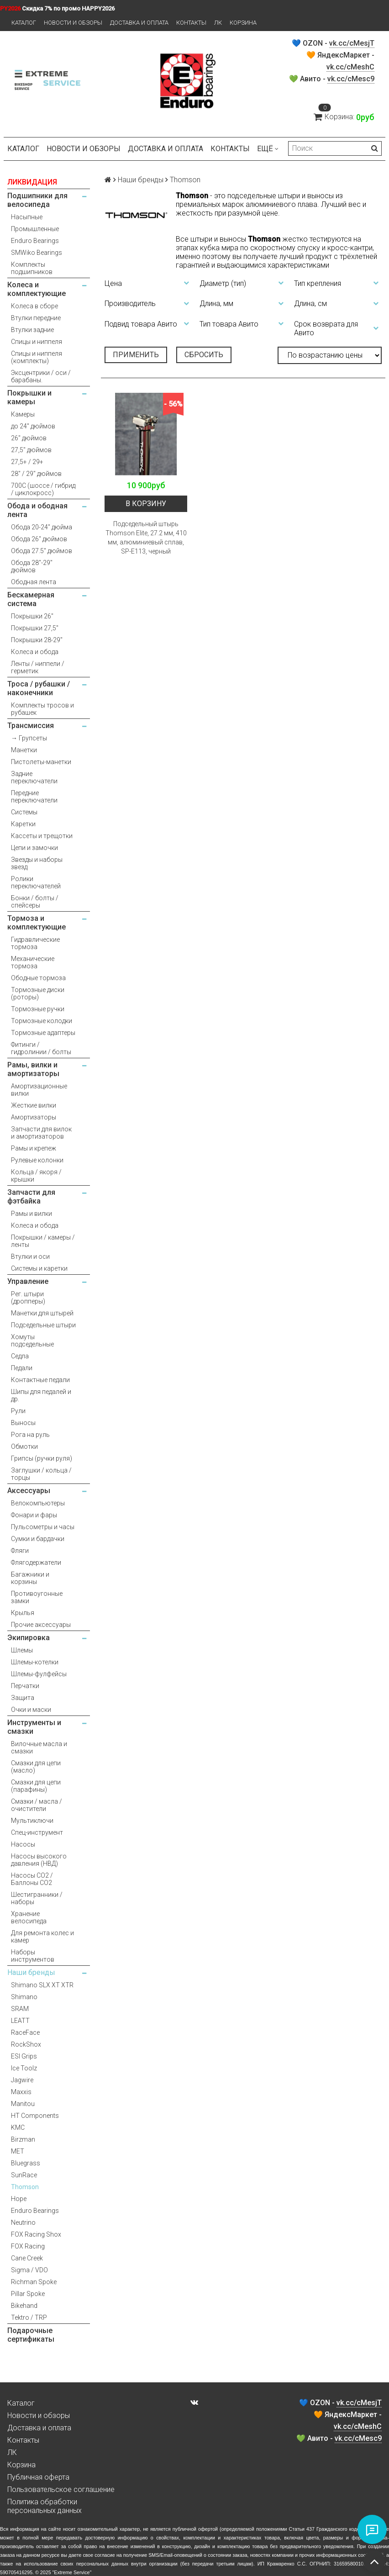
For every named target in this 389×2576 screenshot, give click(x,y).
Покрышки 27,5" (34, 628)
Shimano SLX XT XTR (42, 1985)
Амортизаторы (33, 1117)
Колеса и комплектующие (36, 289)
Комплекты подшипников (32, 268)
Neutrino (23, 2222)
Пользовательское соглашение (61, 2489)
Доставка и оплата (139, 22)
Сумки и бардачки (37, 1538)
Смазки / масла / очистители (36, 1805)
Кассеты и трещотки (42, 835)
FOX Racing (28, 2246)
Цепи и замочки (34, 847)
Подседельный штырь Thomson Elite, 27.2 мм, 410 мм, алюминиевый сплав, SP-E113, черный (146, 537)
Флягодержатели (36, 1562)
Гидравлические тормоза (35, 943)
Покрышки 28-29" (37, 640)
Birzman (23, 2139)
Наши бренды (31, 1972)
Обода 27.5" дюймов (41, 550)
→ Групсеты (29, 738)
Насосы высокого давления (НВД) (39, 1860)
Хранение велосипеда (29, 1917)
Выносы (23, 1422)
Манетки (24, 750)
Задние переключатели (34, 777)
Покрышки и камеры (29, 397)
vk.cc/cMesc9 (350, 78)
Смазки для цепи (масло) (36, 1766)
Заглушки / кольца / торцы (41, 1474)
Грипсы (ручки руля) (41, 1458)
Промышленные (35, 228)
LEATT (20, 2020)
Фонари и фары (34, 1515)
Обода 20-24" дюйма (41, 527)
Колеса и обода (34, 651)
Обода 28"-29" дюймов (32, 566)
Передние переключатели (34, 796)
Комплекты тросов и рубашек (42, 709)
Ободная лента (33, 582)
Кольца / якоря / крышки (36, 1175)
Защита (22, 1697)
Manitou (23, 2103)
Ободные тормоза (38, 978)
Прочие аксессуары (41, 1624)
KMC (18, 2127)
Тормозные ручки (37, 1009)
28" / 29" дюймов (36, 473)
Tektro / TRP (29, 2317)
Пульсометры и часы (42, 1527)
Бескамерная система (30, 599)
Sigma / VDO (29, 2270)
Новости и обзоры (73, 22)
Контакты (191, 22)
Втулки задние (32, 329)
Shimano (24, 1997)
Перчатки (25, 1685)
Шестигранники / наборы (37, 1898)
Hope (18, 2198)
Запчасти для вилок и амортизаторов (41, 1132)
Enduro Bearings (35, 240)
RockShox (26, 2044)
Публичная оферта (38, 2477)
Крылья (22, 1612)
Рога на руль (30, 1434)
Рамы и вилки (31, 1213)
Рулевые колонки (37, 1160)
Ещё (268, 148)
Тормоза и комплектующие (36, 922)
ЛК (218, 22)
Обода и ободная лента (37, 510)
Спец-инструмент (37, 1832)
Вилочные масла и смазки (39, 1747)
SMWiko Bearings (36, 252)
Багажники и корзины (30, 1578)
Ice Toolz (24, 2068)
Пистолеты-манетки (41, 761)
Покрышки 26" (32, 616)
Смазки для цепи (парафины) (36, 1786)
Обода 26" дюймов (39, 539)
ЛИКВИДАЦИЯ (32, 182)
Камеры (23, 414)
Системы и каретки (39, 1268)
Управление (27, 1281)
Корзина (243, 22)
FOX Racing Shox (36, 2234)
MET (17, 2151)
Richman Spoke (34, 2282)
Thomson (25, 2187)
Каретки (23, 824)
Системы (24, 812)
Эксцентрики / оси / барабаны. (41, 376)
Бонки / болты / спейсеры (34, 901)
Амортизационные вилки (39, 1089)
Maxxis (21, 2092)
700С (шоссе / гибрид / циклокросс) (43, 489)
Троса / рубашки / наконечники (38, 688)
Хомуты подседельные (32, 1340)
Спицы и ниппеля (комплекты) (36, 357)
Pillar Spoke (28, 2293)
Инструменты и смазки (34, 1727)
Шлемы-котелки (34, 1662)
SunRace (24, 2175)
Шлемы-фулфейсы (39, 1674)
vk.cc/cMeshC (350, 67)
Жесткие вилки (33, 1105)
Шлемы (22, 1650)
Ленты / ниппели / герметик (37, 667)
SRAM (20, 2008)
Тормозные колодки (41, 1020)
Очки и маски (31, 1709)
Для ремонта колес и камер (42, 1936)
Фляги (20, 1550)
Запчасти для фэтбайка (31, 1196)
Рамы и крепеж (33, 1148)
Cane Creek (27, 2258)
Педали (21, 1368)
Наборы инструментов (32, 1955)
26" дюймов (29, 438)
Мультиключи (32, 1820)
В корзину (146, 503)
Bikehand (24, 2305)
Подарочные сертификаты (30, 2335)
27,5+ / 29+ (27, 461)
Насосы (23, 1844)
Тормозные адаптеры (43, 1032)
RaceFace (25, 2032)
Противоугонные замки (37, 1597)
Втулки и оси (30, 1256)
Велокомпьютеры (38, 1503)
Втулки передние (36, 318)
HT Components (35, 2115)
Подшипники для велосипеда (37, 200)
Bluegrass (25, 2163)
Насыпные (26, 217)
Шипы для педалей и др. (41, 1395)
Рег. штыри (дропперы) (28, 1297)
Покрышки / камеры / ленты (43, 1241)
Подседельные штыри (43, 1325)
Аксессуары (28, 1490)
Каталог (23, 22)
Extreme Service (71, 2572)
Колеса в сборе (34, 306)
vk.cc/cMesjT (351, 43)
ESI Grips (24, 2056)
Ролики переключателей (36, 882)
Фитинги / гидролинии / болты (41, 1048)
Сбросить (203, 354)
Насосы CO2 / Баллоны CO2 (32, 1879)
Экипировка (28, 1637)
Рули (18, 1411)
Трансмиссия (30, 725)
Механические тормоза (32, 962)
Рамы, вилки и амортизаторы (33, 1069)
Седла (20, 1356)
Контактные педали (40, 1379)
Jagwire (22, 2080)
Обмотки (24, 1446)
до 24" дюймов (33, 426)
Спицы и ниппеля (36, 341)
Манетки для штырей (42, 1313)
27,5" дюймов (31, 450)
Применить (136, 354)
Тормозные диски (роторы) (37, 993)
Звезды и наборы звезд (37, 863)
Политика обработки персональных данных (44, 2506)
